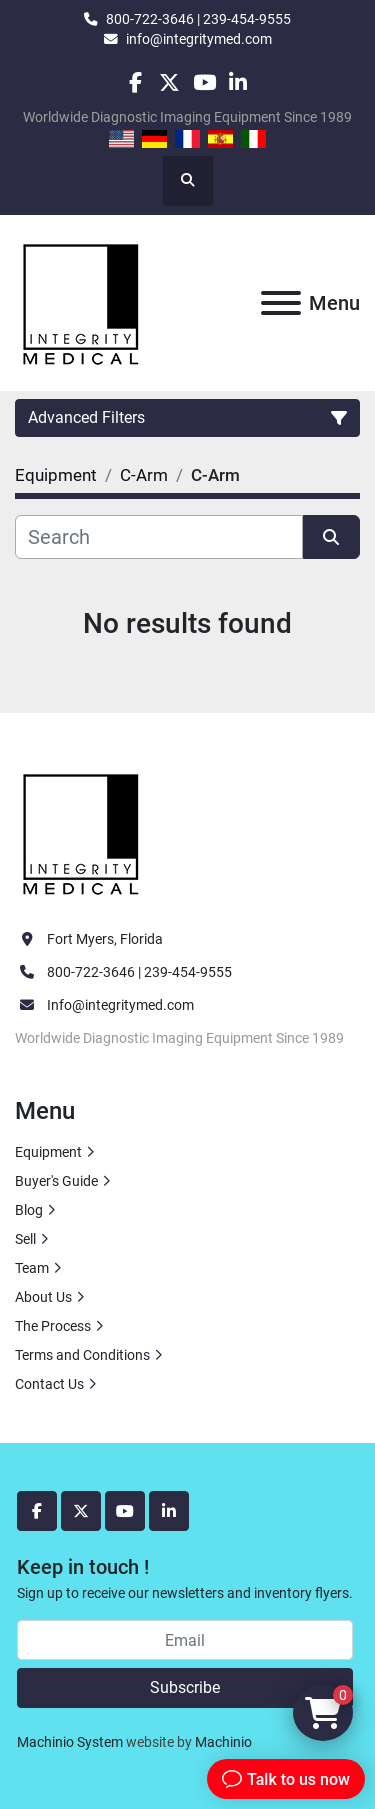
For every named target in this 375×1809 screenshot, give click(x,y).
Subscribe (185, 1687)
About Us (43, 1297)
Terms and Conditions (82, 1355)
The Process (53, 1326)
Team (32, 1268)
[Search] (159, 537)
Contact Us (49, 1384)
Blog (29, 1210)
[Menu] (281, 303)
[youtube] (204, 82)
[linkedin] (238, 82)
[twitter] (169, 82)
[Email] (185, 1640)
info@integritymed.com (199, 39)
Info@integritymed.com (120, 1005)
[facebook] (135, 82)
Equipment (48, 1152)
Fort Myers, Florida (105, 939)
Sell (25, 1239)
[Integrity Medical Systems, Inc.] (82, 832)
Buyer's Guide (56, 1181)
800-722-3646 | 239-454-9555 (198, 19)
